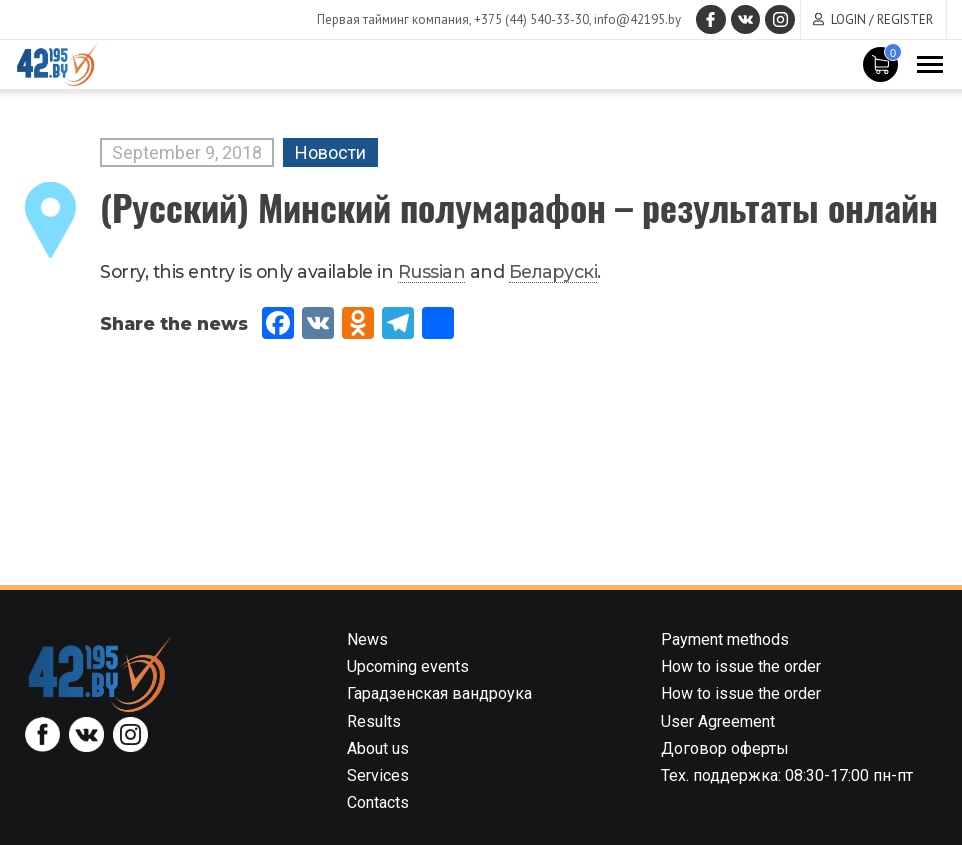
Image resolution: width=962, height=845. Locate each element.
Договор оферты (725, 748)
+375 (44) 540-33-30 (530, 19)
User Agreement (718, 721)
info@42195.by (636, 19)
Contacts (378, 802)
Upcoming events (408, 666)
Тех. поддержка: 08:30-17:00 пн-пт (787, 775)
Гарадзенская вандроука (439, 693)
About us (378, 748)
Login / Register (882, 19)
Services (378, 775)
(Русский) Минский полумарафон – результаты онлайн (519, 206)
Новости (330, 152)
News (367, 639)
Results (374, 721)
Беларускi (553, 271)
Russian (432, 271)
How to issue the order (741, 666)
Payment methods (725, 639)
